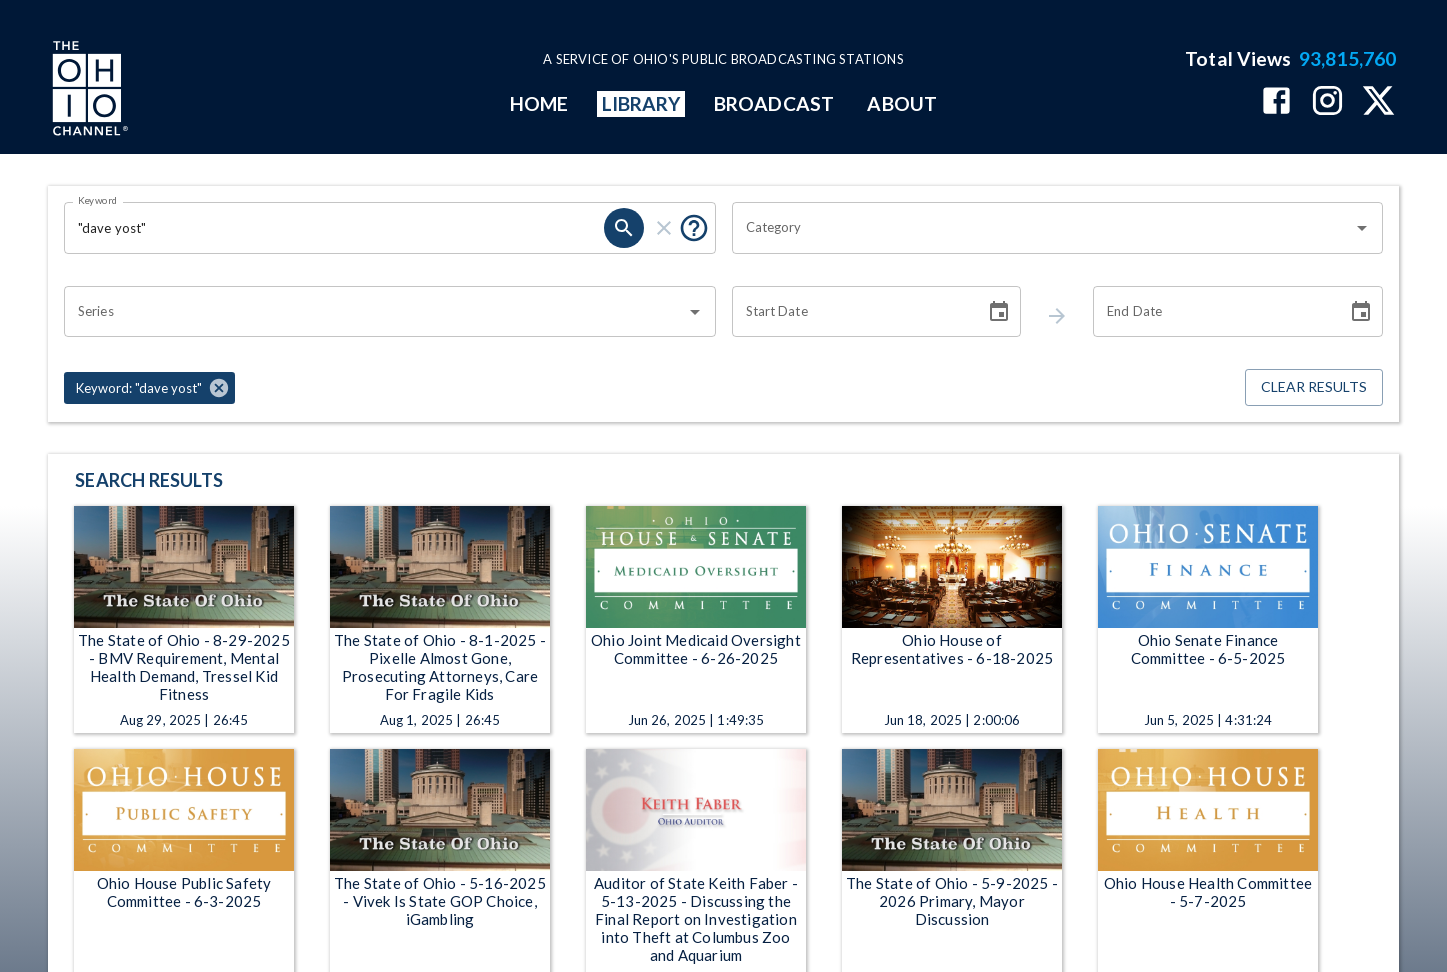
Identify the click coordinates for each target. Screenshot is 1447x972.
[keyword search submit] (624, 228)
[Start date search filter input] (852, 312)
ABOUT (901, 103)
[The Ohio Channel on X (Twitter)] (1378, 102)
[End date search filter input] (1213, 312)
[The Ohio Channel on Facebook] (1276, 102)
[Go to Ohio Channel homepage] (88, 91)
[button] (149, 388)
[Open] (1362, 228)
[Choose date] (999, 312)
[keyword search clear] (664, 228)
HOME (539, 103)
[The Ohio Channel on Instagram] (1327, 102)
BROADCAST (774, 103)
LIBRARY (641, 103)
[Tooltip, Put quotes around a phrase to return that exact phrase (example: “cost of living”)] (694, 228)
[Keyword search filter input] (334, 228)
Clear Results (1314, 387)
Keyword (98, 200)
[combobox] (1043, 228)
